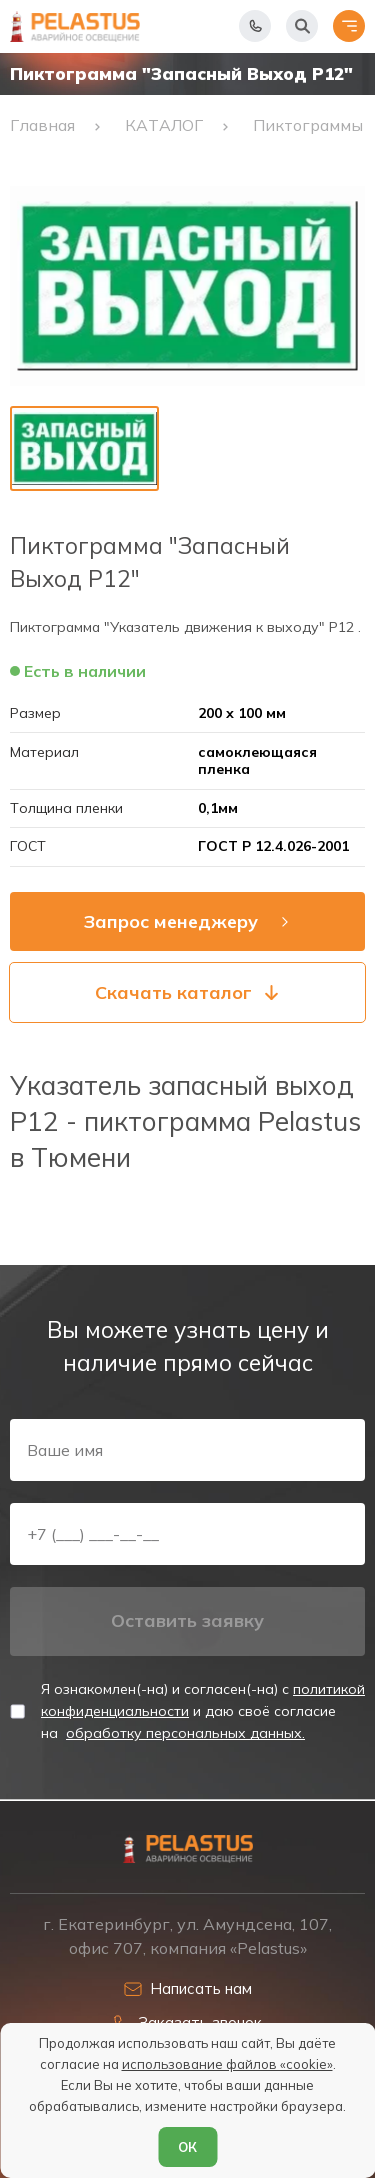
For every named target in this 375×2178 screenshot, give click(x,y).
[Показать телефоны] (255, 26)
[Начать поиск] (302, 26)
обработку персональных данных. (185, 1733)
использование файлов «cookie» (227, 2064)
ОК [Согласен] (187, 2147)
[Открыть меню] (349, 26)
